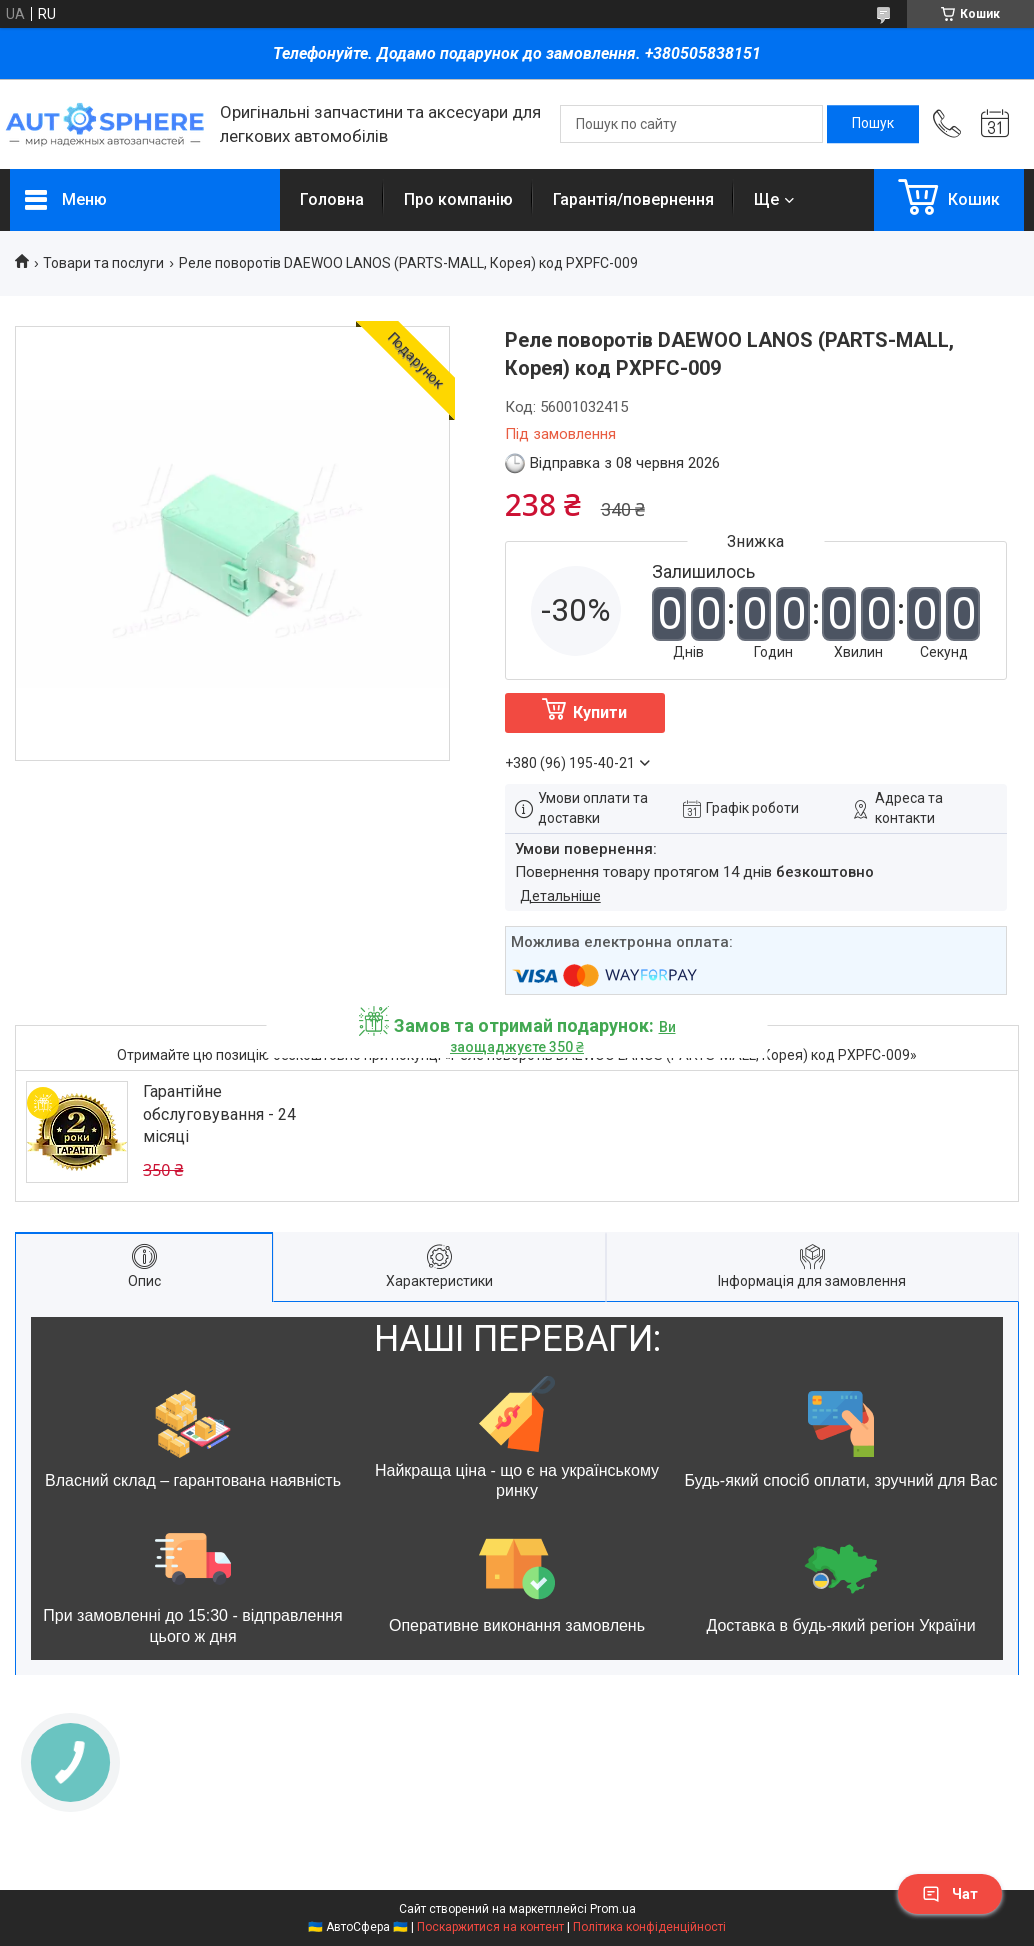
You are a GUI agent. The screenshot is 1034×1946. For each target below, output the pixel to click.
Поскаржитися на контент (490, 1927)
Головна (332, 199)
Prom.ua (613, 1909)
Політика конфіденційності (649, 1927)
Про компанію (458, 199)
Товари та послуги (103, 263)
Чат (950, 1894)
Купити (600, 712)
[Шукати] (873, 124)
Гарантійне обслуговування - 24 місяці (219, 1114)
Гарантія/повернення (633, 199)
